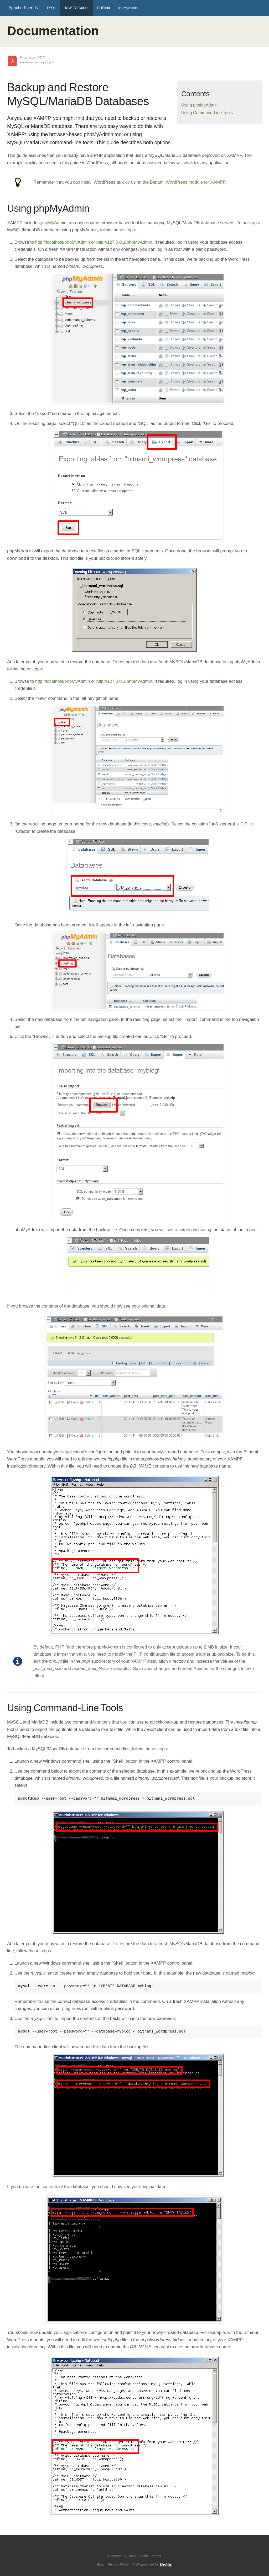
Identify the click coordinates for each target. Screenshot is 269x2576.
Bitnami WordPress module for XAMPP (187, 182)
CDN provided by (152, 2564)
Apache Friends (23, 8)
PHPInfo (103, 8)
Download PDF (36, 60)
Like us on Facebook (138, 2548)
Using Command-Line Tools (207, 112)
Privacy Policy (118, 2564)
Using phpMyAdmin (199, 105)
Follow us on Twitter (129, 2548)
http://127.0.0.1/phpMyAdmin (124, 242)
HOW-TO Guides (76, 8)
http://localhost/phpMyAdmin (62, 242)
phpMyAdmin (128, 8)
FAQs (51, 8)
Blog (100, 2564)
